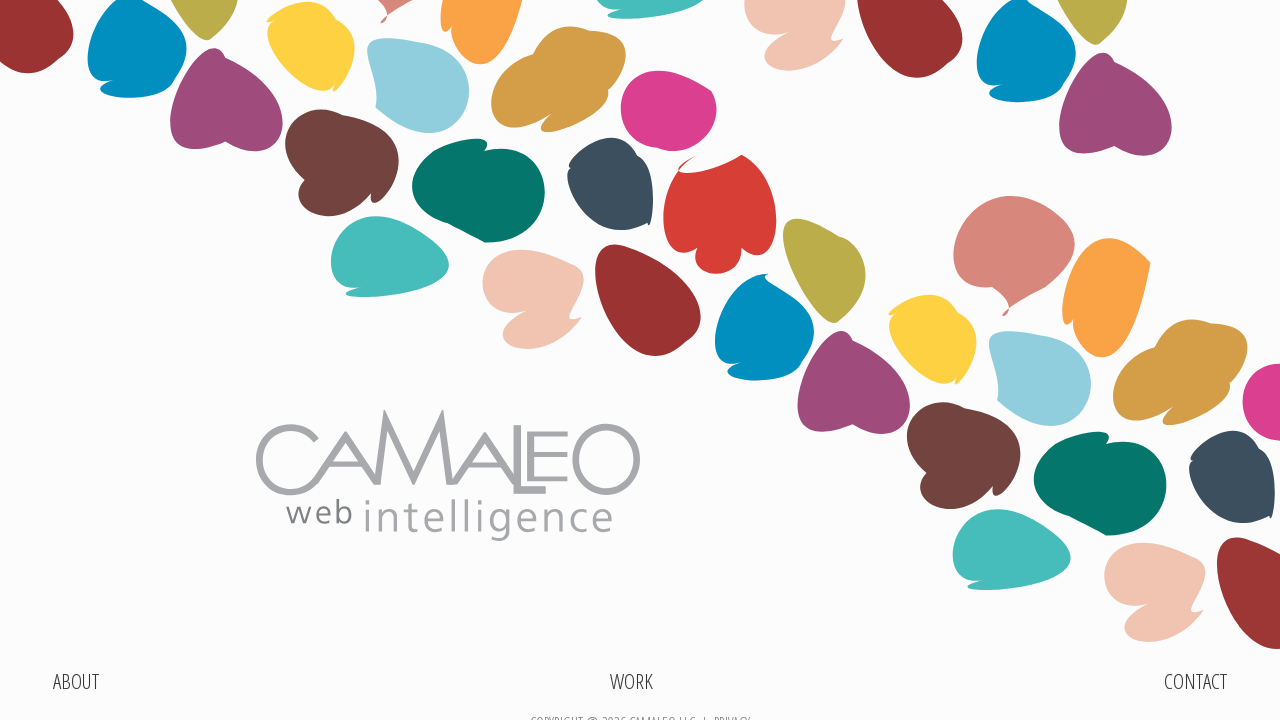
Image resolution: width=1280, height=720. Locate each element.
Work (631, 685)
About (76, 685)
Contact (1195, 685)
